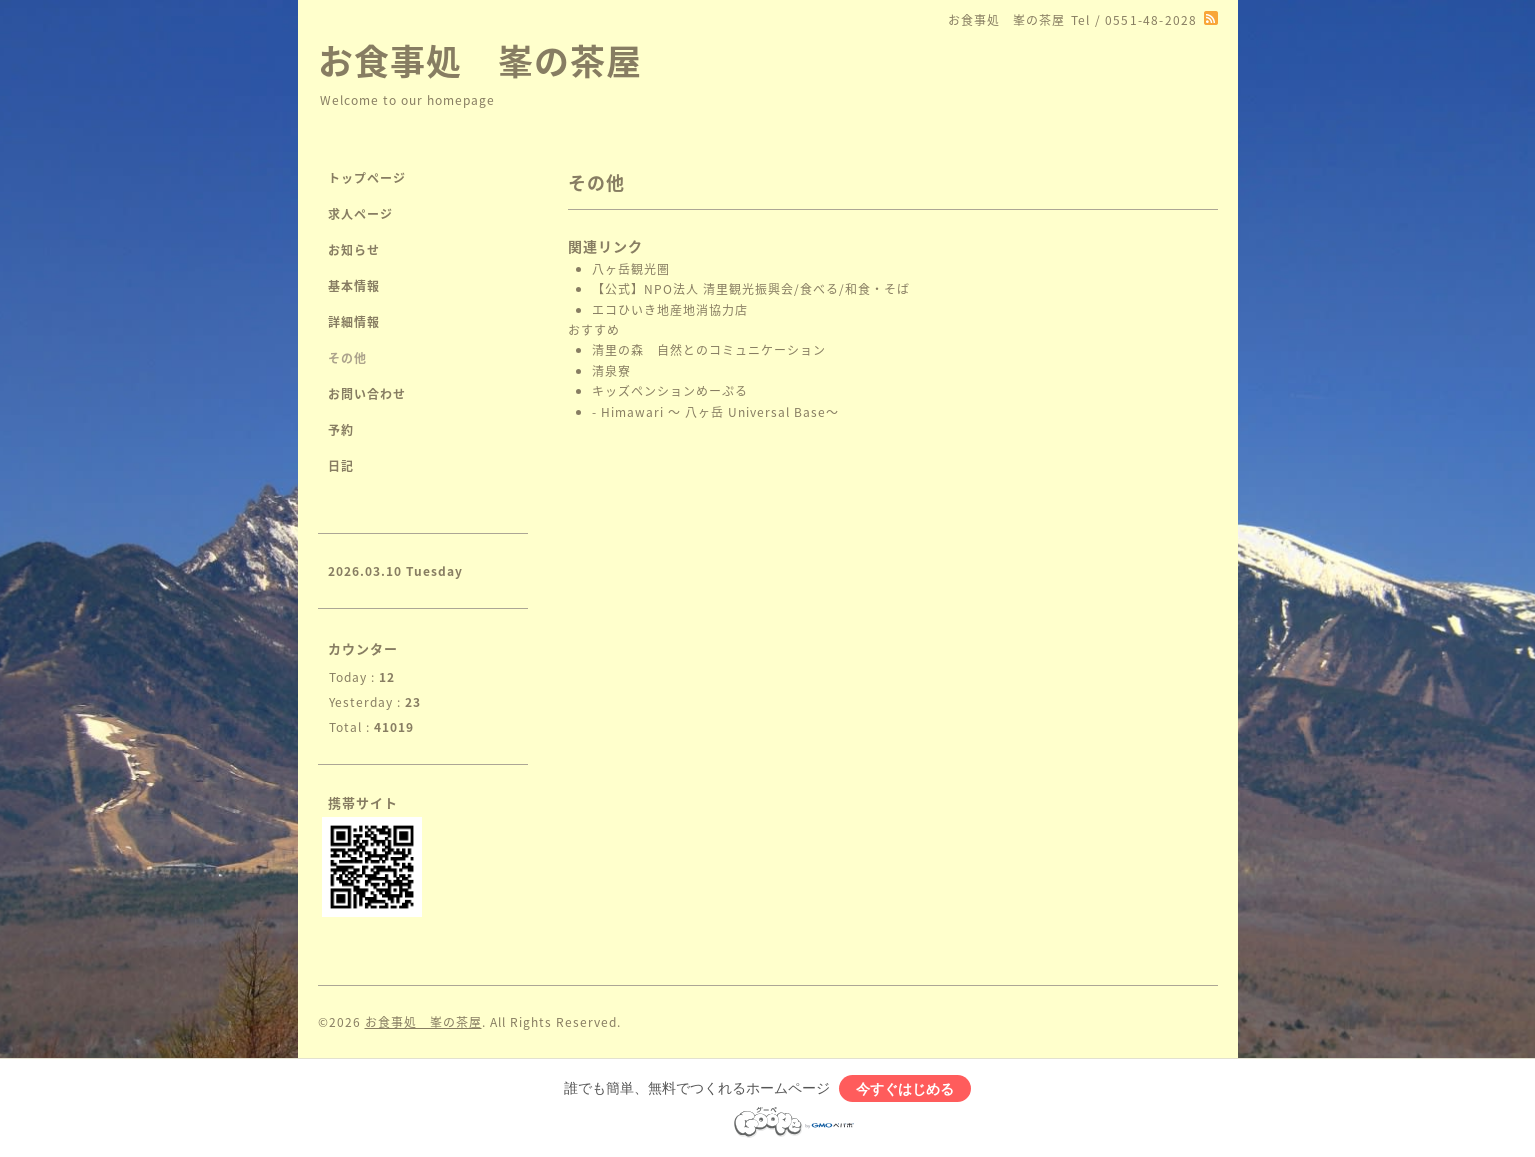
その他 (347, 358)
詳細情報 (354, 322)
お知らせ (354, 250)
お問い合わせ (367, 394)
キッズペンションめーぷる (670, 391)
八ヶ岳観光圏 (631, 269)
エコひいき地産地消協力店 (670, 310)
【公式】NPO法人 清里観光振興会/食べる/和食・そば (753, 289)
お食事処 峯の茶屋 (480, 60)
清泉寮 (611, 371)
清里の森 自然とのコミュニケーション (711, 350)
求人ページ (360, 214)
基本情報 (354, 286)
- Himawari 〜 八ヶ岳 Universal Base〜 (717, 412)
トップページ (367, 178)
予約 (341, 430)
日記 (341, 466)
